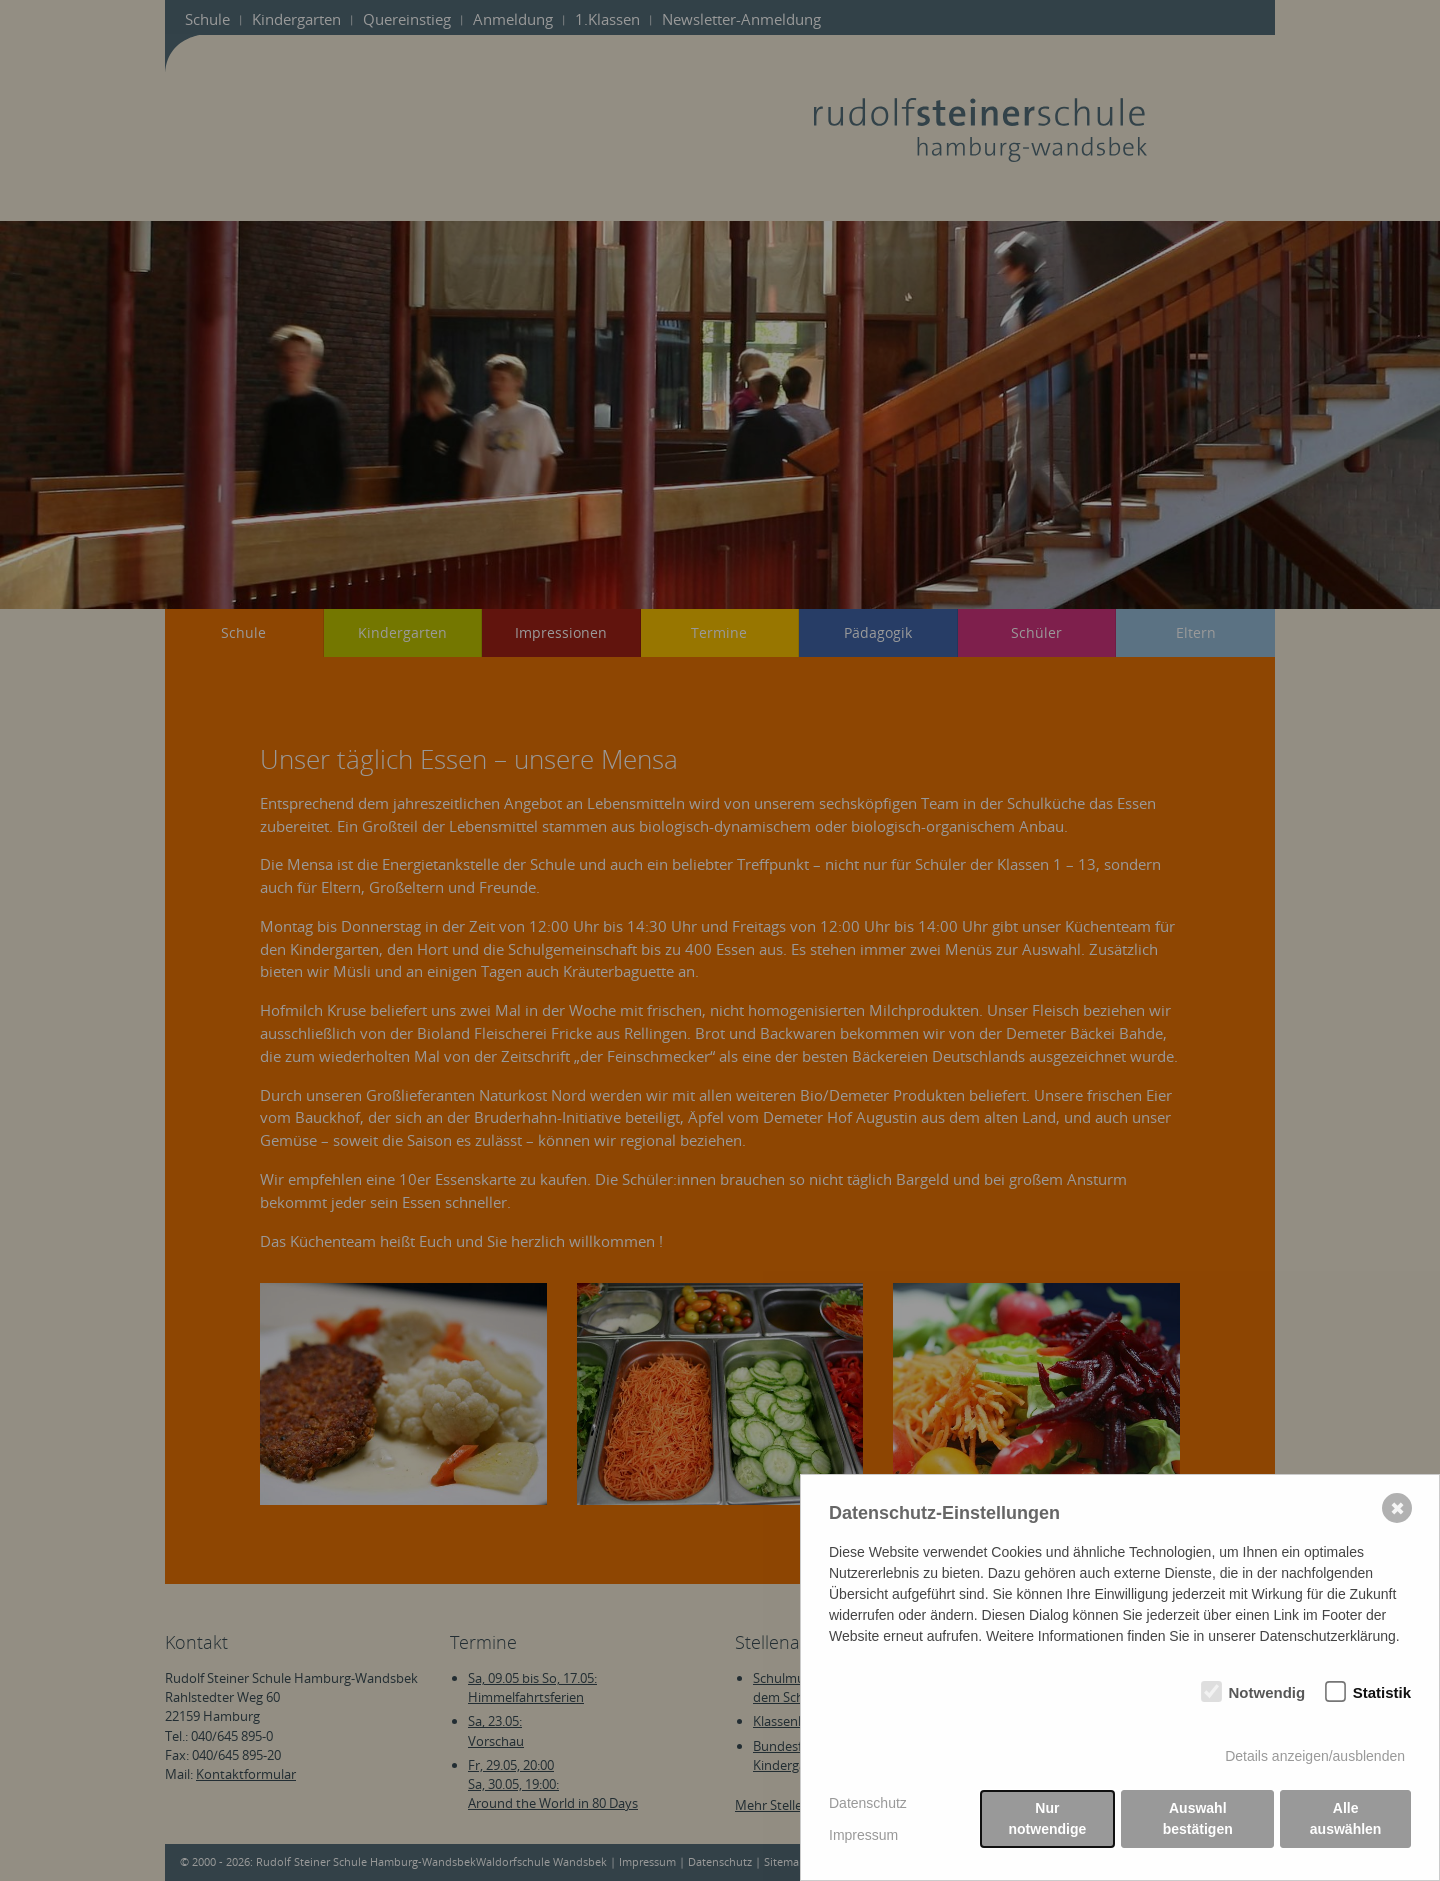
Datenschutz (868, 1803)
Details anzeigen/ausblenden (1315, 1756)
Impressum (863, 1835)
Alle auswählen (1346, 1819)
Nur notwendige (1048, 1819)
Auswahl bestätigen (1198, 1819)
